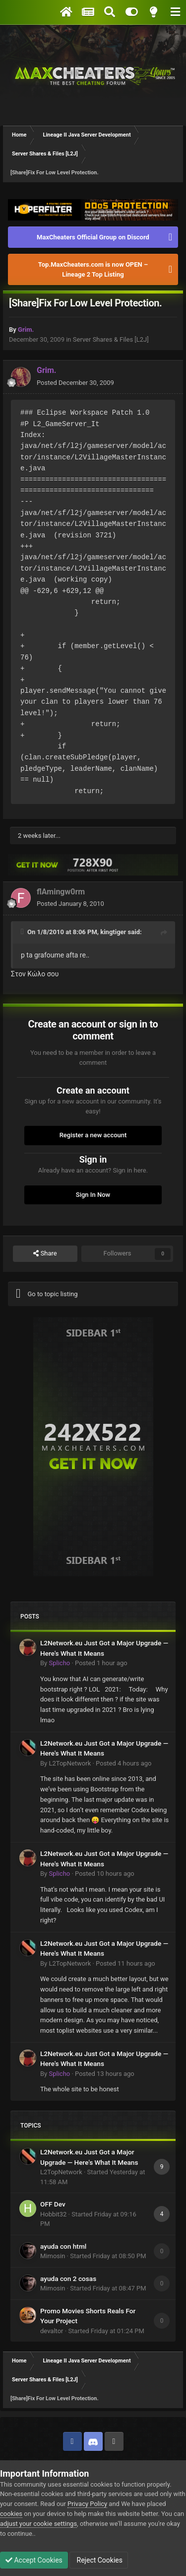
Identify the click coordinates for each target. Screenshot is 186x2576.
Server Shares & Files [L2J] (111, 339)
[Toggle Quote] (23, 932)
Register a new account (93, 1135)
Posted (75, 382)
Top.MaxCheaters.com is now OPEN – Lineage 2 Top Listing (93, 269)
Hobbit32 (53, 2214)
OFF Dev (52, 2204)
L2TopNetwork (70, 1763)
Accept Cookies (33, 2560)
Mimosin (52, 2256)
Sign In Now (93, 1194)
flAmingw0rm (61, 891)
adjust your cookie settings (38, 2523)
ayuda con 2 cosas (68, 2278)
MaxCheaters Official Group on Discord (93, 237)
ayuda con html (63, 2246)
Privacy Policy (87, 2503)
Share (45, 1253)
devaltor (51, 2331)
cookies (11, 2513)
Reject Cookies (99, 2560)
